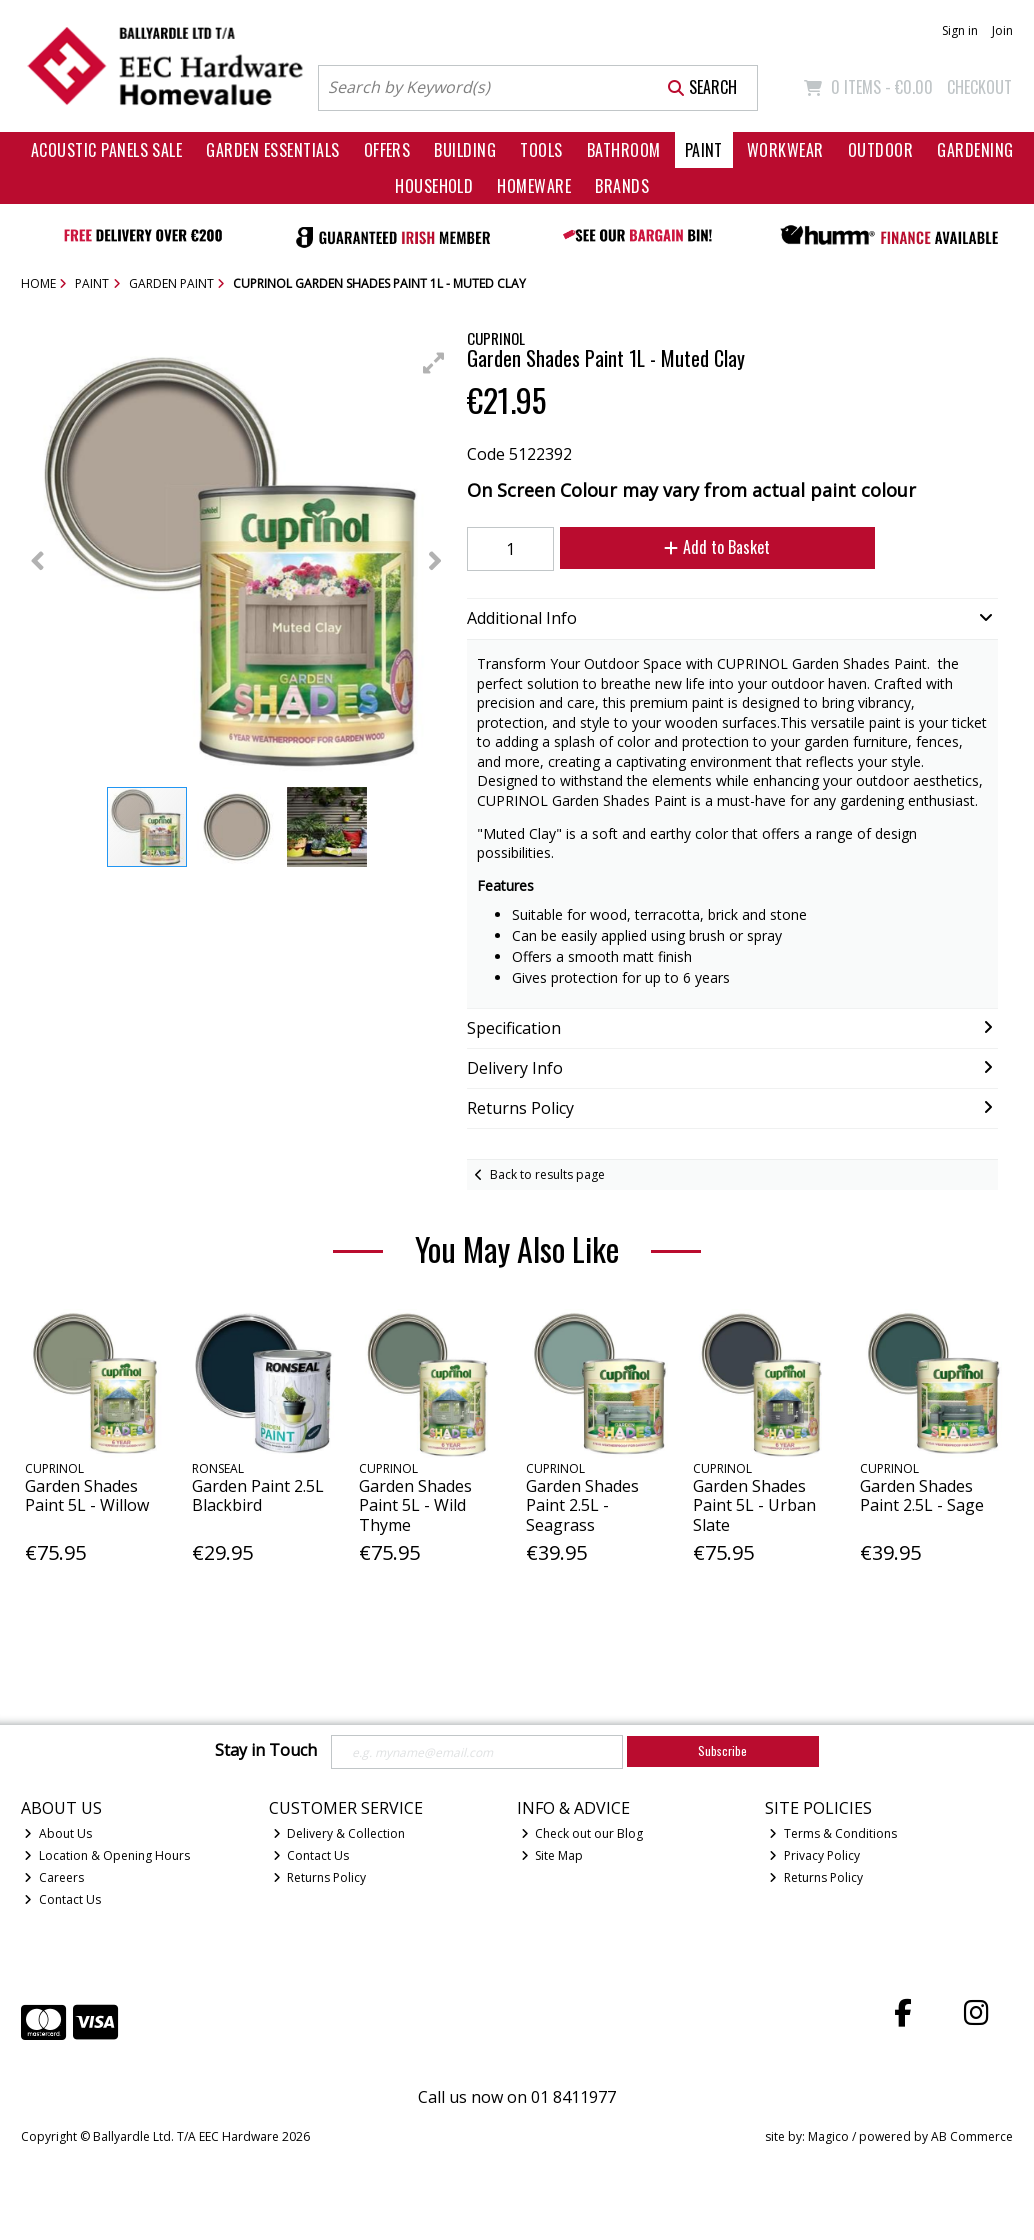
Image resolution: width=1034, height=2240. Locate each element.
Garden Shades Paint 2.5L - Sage (922, 1495)
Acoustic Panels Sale (107, 150)
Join (1002, 30)
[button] (434, 363)
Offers (387, 150)
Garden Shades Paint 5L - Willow (87, 1495)
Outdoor (880, 150)
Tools (541, 150)
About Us (58, 1833)
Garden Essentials (272, 150)
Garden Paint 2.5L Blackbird (258, 1495)
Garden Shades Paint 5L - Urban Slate (754, 1505)
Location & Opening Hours (107, 1855)
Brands (622, 186)
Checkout (979, 87)
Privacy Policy (814, 1855)
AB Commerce (972, 2136)
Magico (828, 2136)
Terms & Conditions (833, 1833)
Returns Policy (320, 1877)
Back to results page (547, 1174)
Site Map (552, 1855)
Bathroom (624, 150)
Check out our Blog (582, 1833)
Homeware (534, 186)
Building (465, 150)
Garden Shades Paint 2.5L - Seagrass (582, 1505)
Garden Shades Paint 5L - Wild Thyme (415, 1505)
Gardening (975, 150)
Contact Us (62, 1899)
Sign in (960, 30)
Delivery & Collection (339, 1833)
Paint (704, 150)
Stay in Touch (266, 1751)
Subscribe (722, 1750)
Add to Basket (717, 547)
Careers (54, 1877)
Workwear (785, 150)
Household (434, 186)
